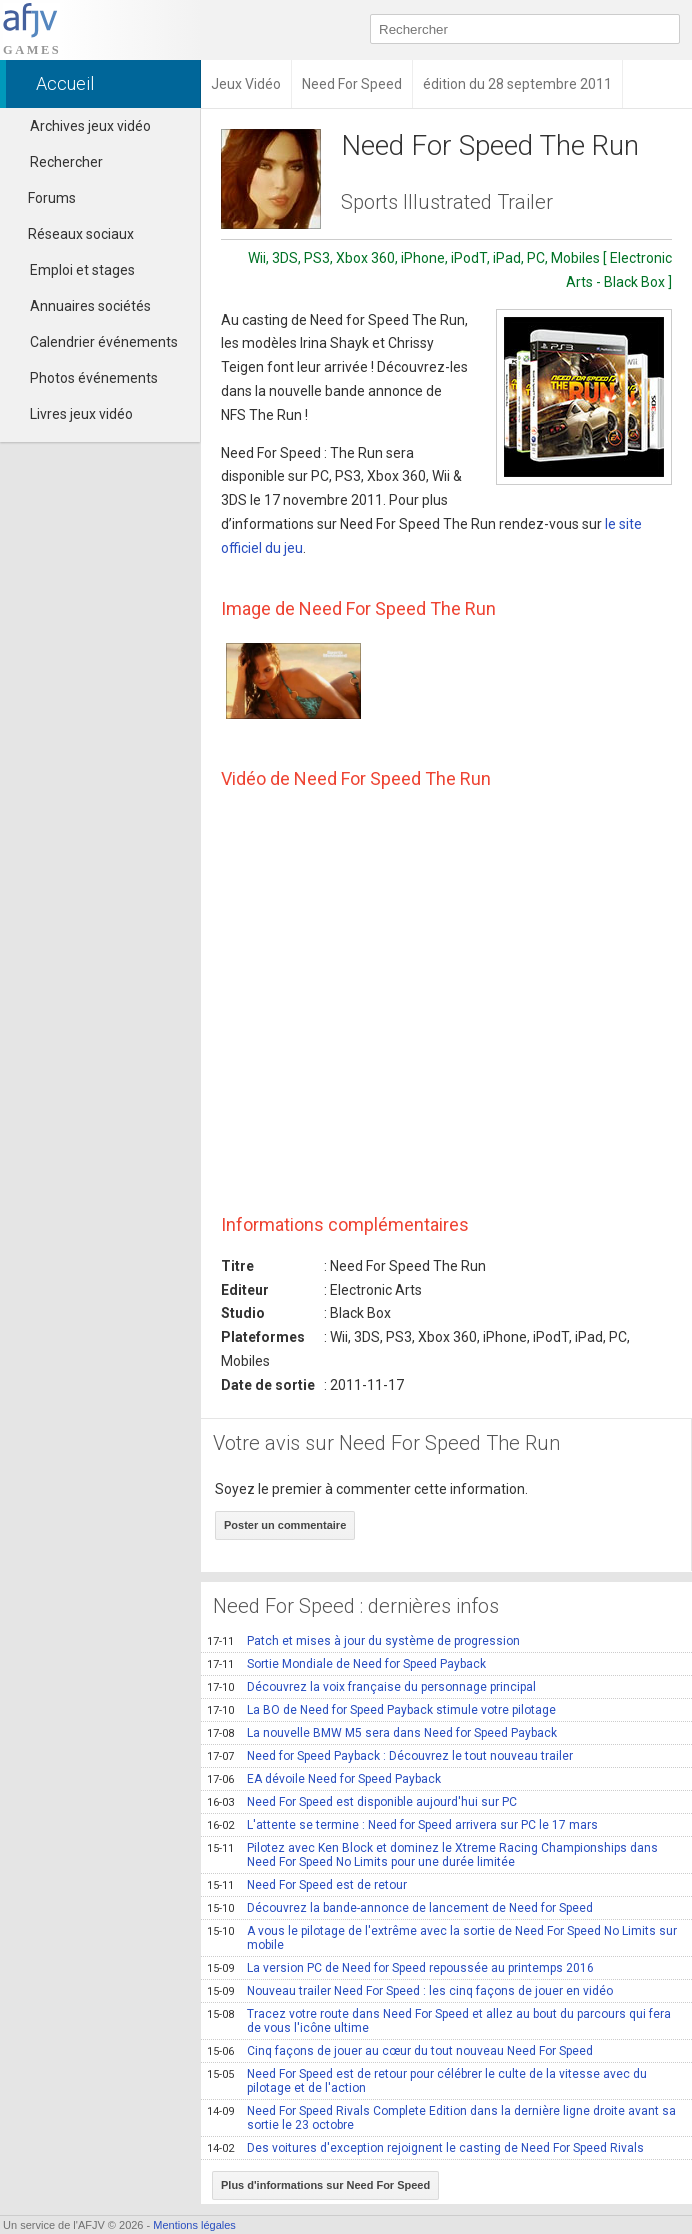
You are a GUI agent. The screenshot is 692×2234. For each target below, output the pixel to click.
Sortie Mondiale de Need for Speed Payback (346, 1664)
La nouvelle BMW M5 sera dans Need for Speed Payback (382, 1733)
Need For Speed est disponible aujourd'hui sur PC (362, 1802)
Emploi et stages (82, 270)
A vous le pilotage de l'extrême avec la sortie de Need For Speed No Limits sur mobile (442, 1938)
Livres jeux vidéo (81, 414)
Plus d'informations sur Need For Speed (325, 2185)
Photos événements (94, 378)
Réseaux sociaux (72, 234)
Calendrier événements (104, 342)
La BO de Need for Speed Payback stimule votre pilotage (381, 1710)
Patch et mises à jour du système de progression (363, 1641)
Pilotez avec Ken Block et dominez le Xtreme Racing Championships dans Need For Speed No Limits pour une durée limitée (432, 1855)
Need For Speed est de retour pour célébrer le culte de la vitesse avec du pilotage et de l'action (427, 2081)
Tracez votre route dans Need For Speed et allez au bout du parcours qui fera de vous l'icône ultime (439, 2021)
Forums (43, 198)
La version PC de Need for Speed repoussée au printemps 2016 (400, 1968)
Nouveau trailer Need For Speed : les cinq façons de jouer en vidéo (410, 1991)
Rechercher (66, 162)
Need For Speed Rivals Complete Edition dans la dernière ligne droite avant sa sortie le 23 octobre (441, 2118)
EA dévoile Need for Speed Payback (324, 1779)
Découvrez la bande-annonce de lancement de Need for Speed (400, 1908)
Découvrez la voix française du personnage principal (371, 1687)
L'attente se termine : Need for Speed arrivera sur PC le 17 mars (402, 1825)
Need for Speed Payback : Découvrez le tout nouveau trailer (390, 1756)
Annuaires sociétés (90, 306)
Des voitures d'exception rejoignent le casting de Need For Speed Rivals (425, 2148)
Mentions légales (194, 2225)
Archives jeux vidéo (90, 126)
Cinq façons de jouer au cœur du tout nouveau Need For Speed (400, 2051)
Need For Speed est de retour (307, 1885)
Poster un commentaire (285, 1525)
